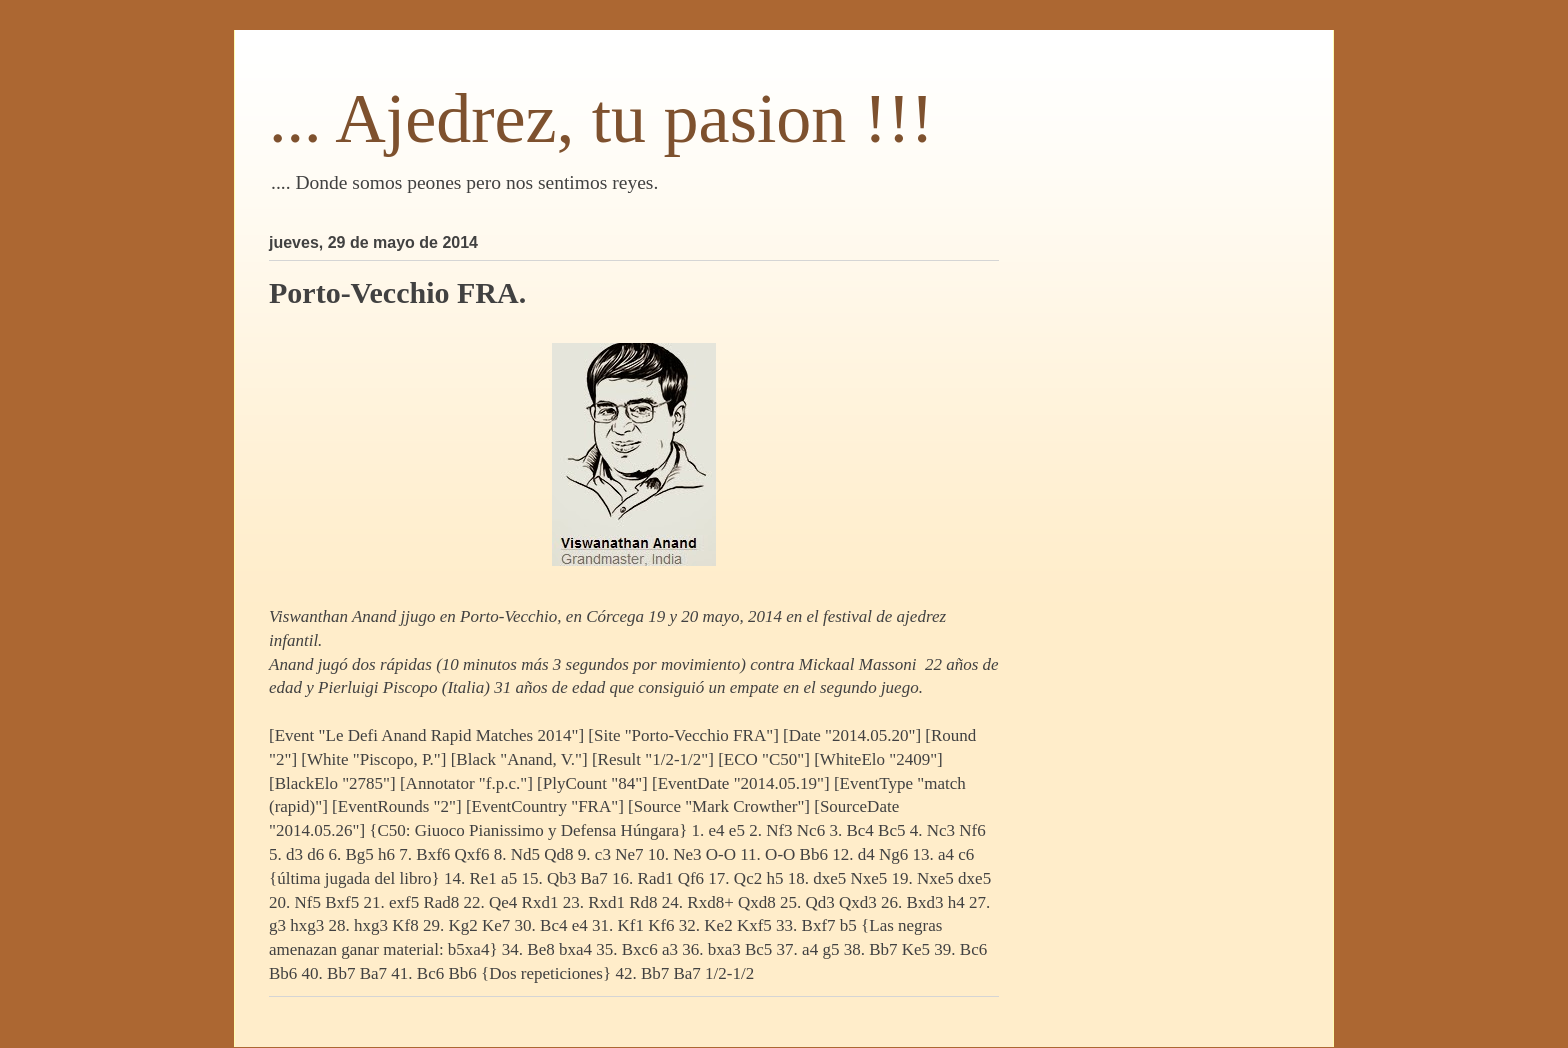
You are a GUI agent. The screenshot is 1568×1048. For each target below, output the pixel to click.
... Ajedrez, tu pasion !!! (601, 118)
